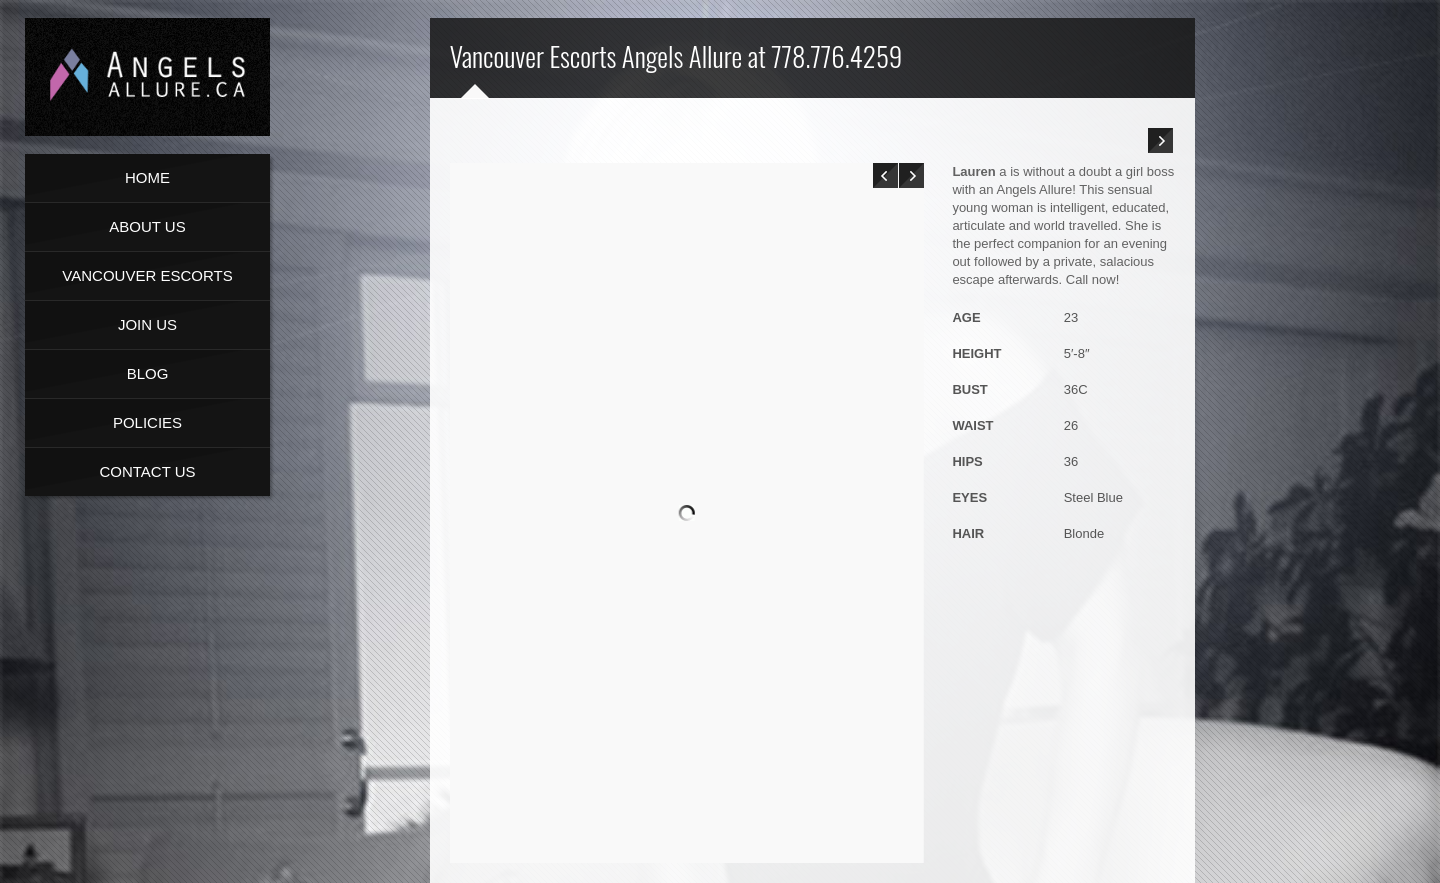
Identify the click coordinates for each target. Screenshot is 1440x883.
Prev (885, 175)
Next (911, 175)
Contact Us (147, 471)
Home (147, 177)
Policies (147, 422)
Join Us (147, 324)
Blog (148, 373)
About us (147, 226)
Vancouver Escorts (147, 275)
